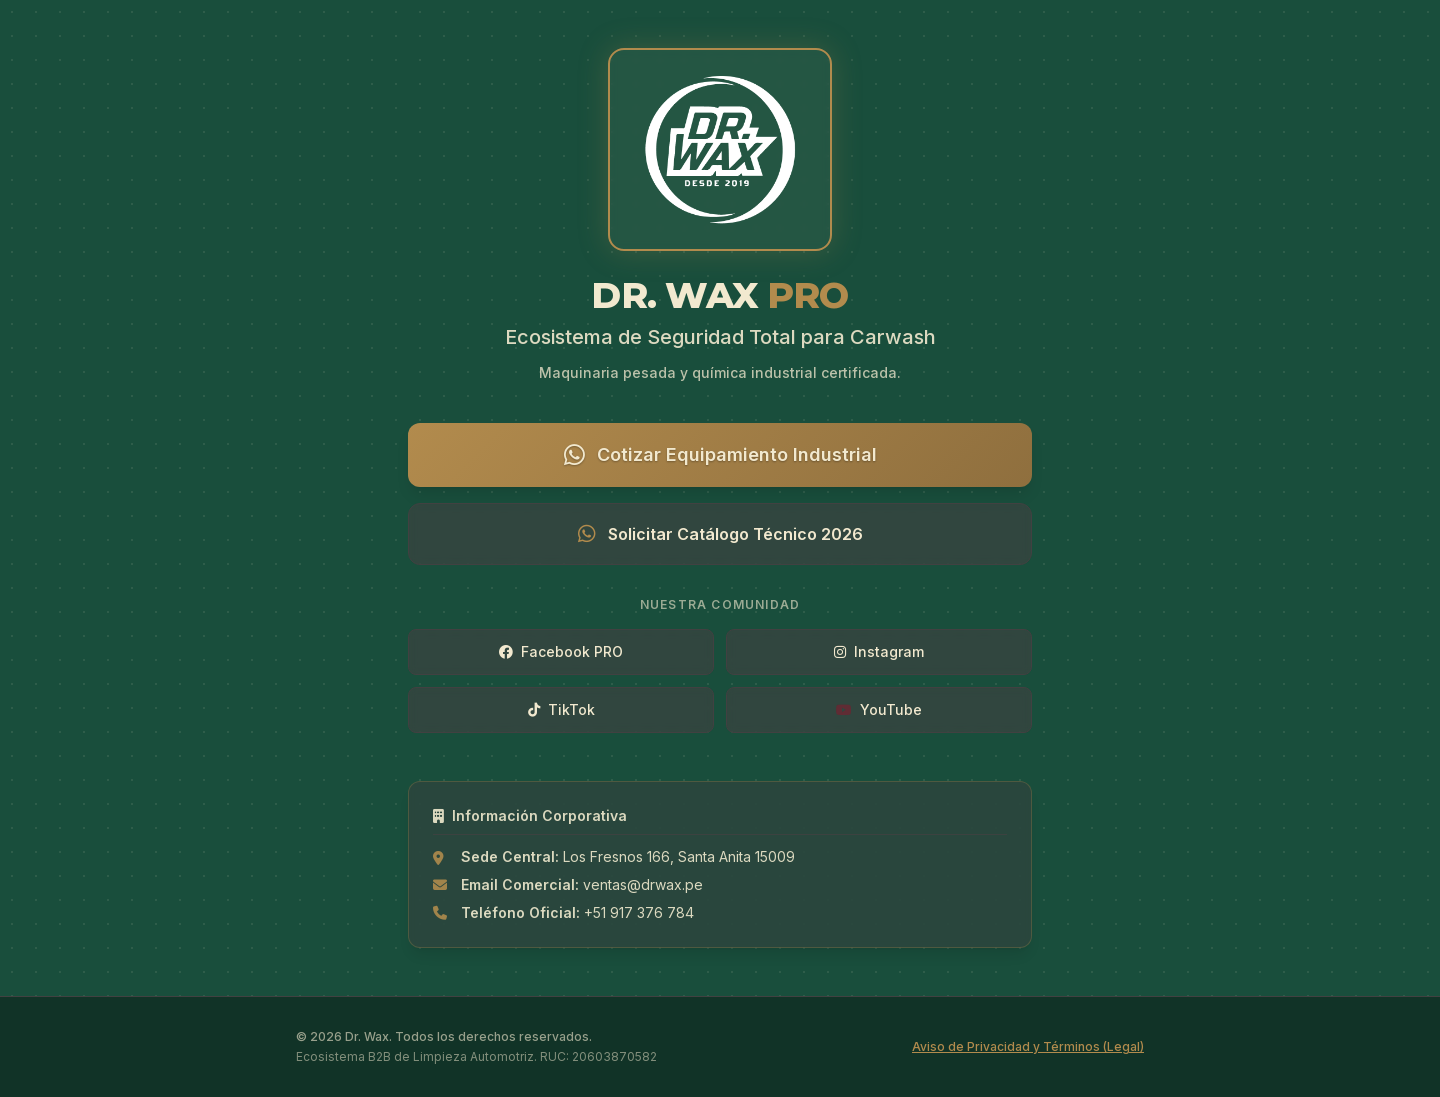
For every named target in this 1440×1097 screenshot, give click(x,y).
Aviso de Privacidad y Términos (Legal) (1028, 1046)
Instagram (879, 651)
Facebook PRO (561, 651)
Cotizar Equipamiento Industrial (720, 455)
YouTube (879, 709)
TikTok (561, 709)
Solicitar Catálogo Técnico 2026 (720, 534)
